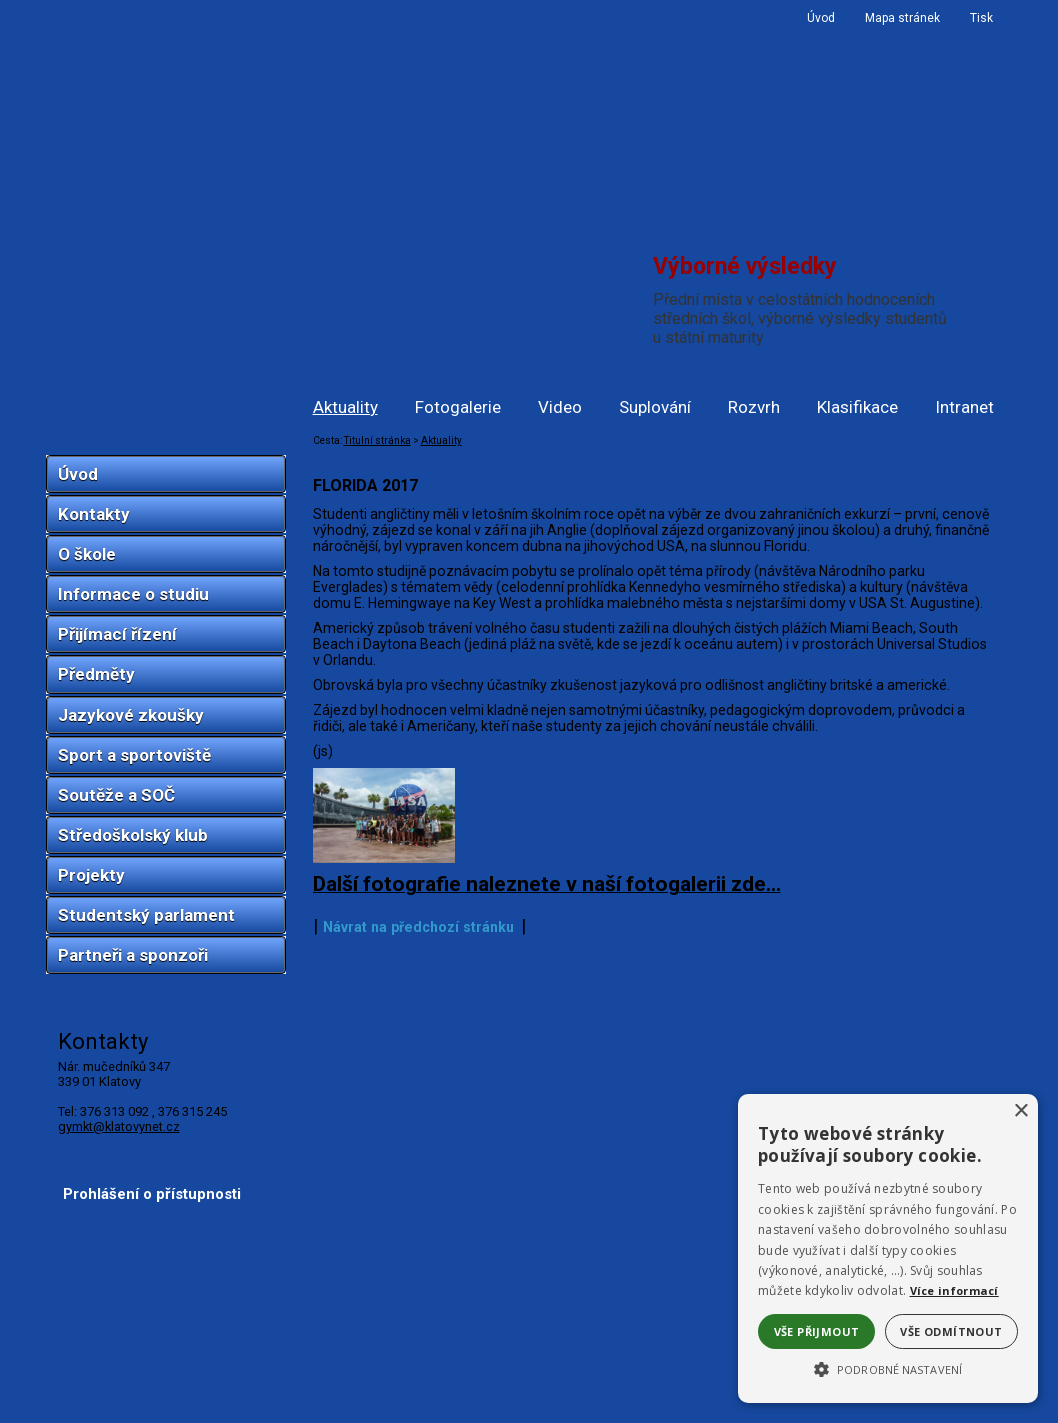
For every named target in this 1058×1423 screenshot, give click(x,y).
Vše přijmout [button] (817, 1331)
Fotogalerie (458, 407)
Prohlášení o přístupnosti (152, 1391)
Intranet (964, 407)
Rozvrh (754, 407)
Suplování (655, 407)
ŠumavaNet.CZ (944, 1409)
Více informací (954, 1290)
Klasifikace (857, 407)
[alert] (888, 1248)
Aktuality (345, 407)
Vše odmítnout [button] (951, 1331)
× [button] (1020, 1111)
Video (560, 407)
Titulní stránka (377, 440)
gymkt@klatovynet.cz (119, 1126)
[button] (888, 1368)
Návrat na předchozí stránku (418, 1313)
